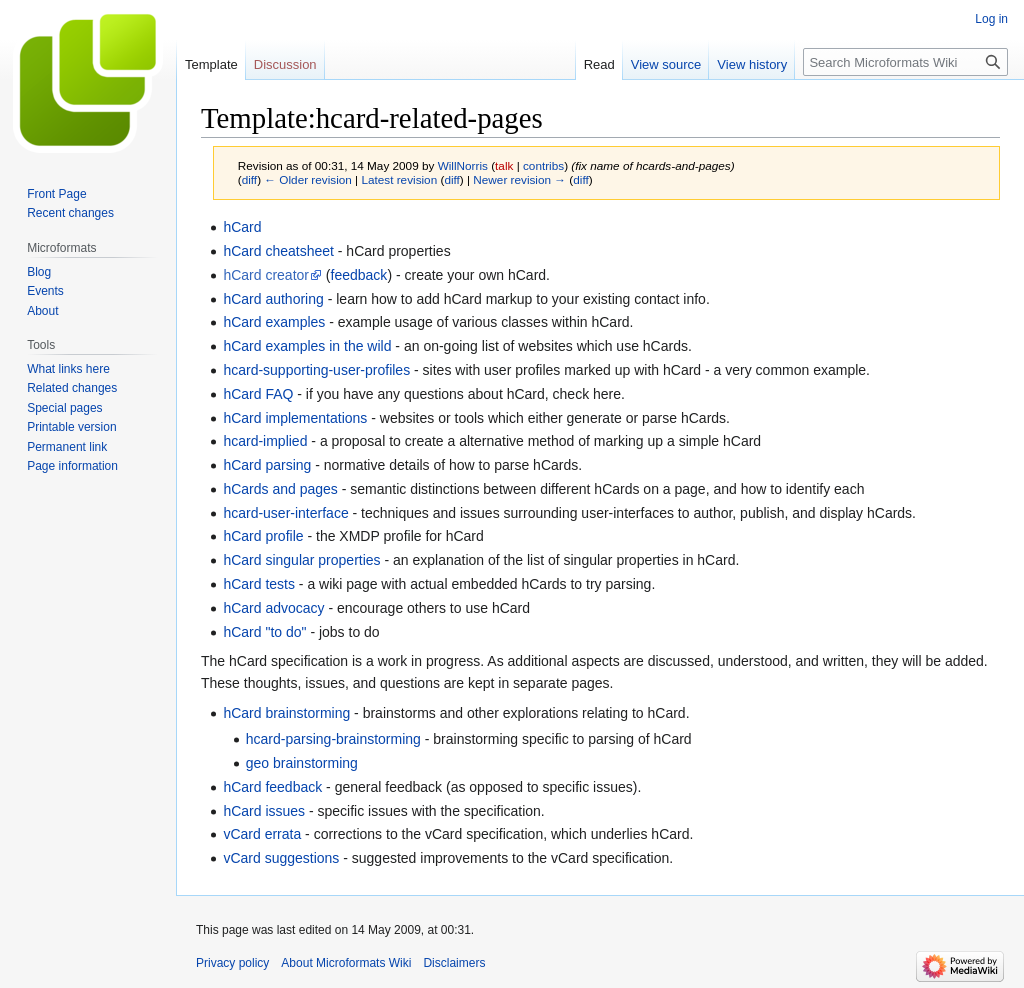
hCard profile (263, 536)
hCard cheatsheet (278, 251)
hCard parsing (267, 465)
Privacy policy (232, 963)
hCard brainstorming (286, 713)
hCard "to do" (264, 632)
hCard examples (274, 322)
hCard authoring (273, 299)
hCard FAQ (258, 394)
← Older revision (308, 179)
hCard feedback (272, 787)
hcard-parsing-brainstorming (333, 739)
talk (504, 165)
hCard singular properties (301, 560)
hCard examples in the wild (307, 346)
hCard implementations (295, 418)
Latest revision (399, 179)
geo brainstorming (302, 763)
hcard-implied (265, 441)
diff (249, 179)
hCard (242, 227)
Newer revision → (519, 179)
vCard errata (262, 834)
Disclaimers (454, 963)
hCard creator (266, 275)
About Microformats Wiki (346, 963)
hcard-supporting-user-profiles (316, 370)
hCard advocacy (273, 608)
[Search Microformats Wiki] (905, 62)
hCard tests (259, 584)
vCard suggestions (281, 858)
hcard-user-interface (285, 513)
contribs (543, 165)
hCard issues (264, 811)
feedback (359, 275)
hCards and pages (280, 489)
